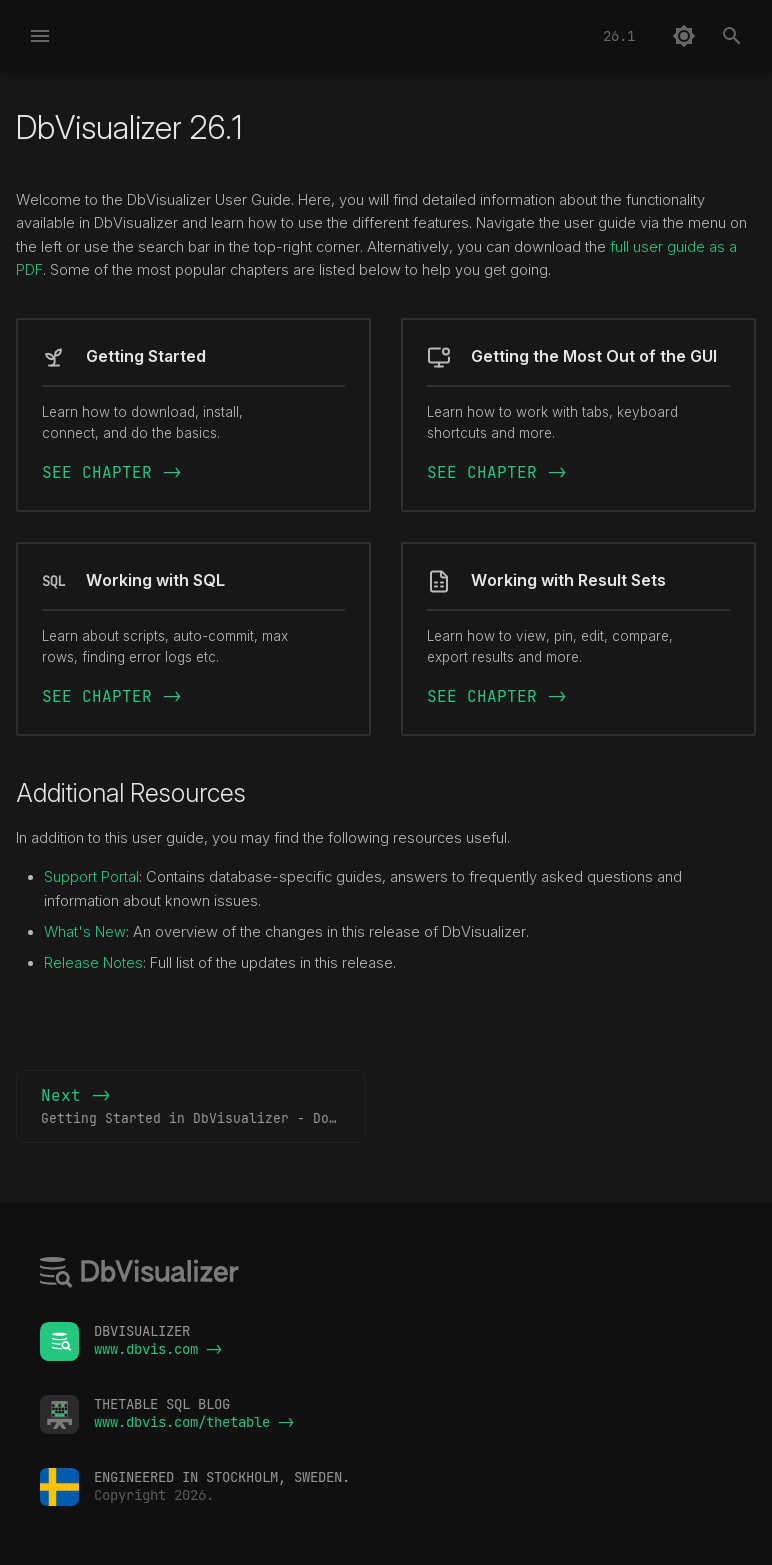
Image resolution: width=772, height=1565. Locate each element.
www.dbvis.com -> (158, 1349)
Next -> (203, 1107)
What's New (85, 932)
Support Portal (91, 877)
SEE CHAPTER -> (112, 472)
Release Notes (93, 963)
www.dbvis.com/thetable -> (194, 1422)
